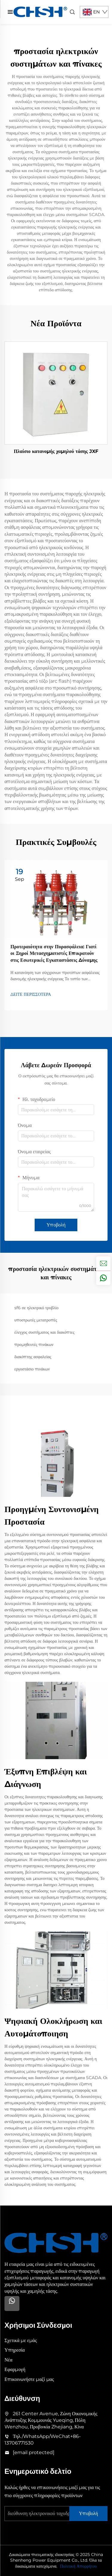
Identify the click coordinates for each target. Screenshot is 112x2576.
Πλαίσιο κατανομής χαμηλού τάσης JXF (56, 451)
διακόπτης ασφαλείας (32, 1356)
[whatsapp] (103, 1278)
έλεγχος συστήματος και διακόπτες (44, 1332)
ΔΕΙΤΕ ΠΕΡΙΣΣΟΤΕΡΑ (30, 994)
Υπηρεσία (14, 2350)
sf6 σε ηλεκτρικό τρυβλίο (36, 1307)
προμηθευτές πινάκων (33, 1344)
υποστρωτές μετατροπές (35, 1320)
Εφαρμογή (14, 2369)
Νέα (8, 2360)
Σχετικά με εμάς (20, 2340)
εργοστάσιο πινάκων (32, 1369)
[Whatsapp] (11, 2303)
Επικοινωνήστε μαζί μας (29, 2379)
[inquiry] (103, 1263)
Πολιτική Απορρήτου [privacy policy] (78, 2566)
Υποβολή (56, 1225)
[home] (40, 11)
